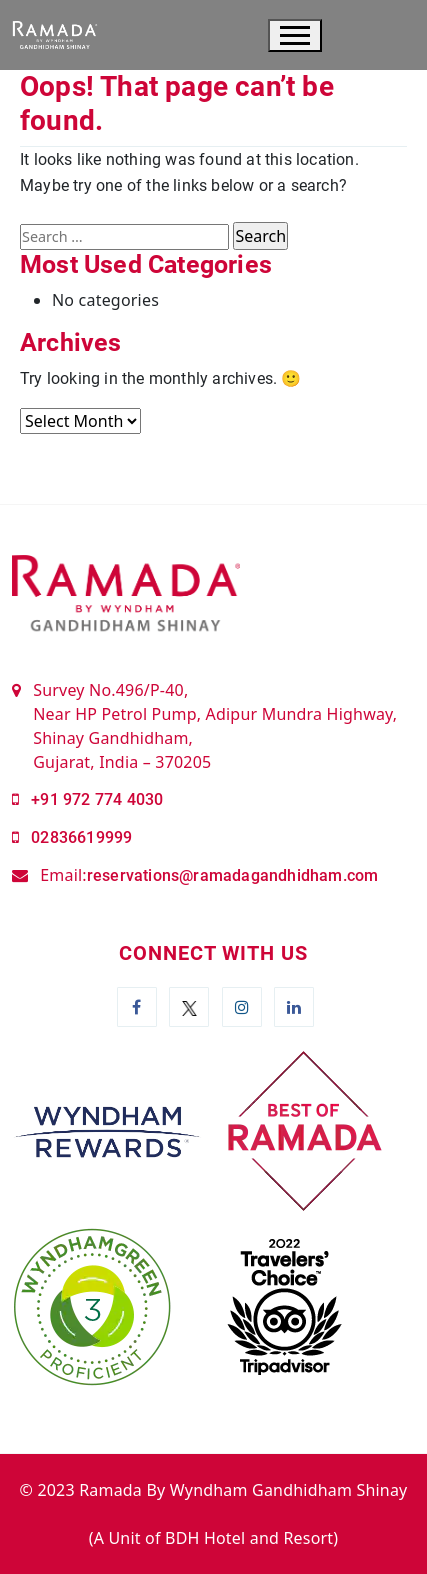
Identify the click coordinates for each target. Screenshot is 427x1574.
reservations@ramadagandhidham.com (233, 875)
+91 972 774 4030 (97, 799)
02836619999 (81, 837)
